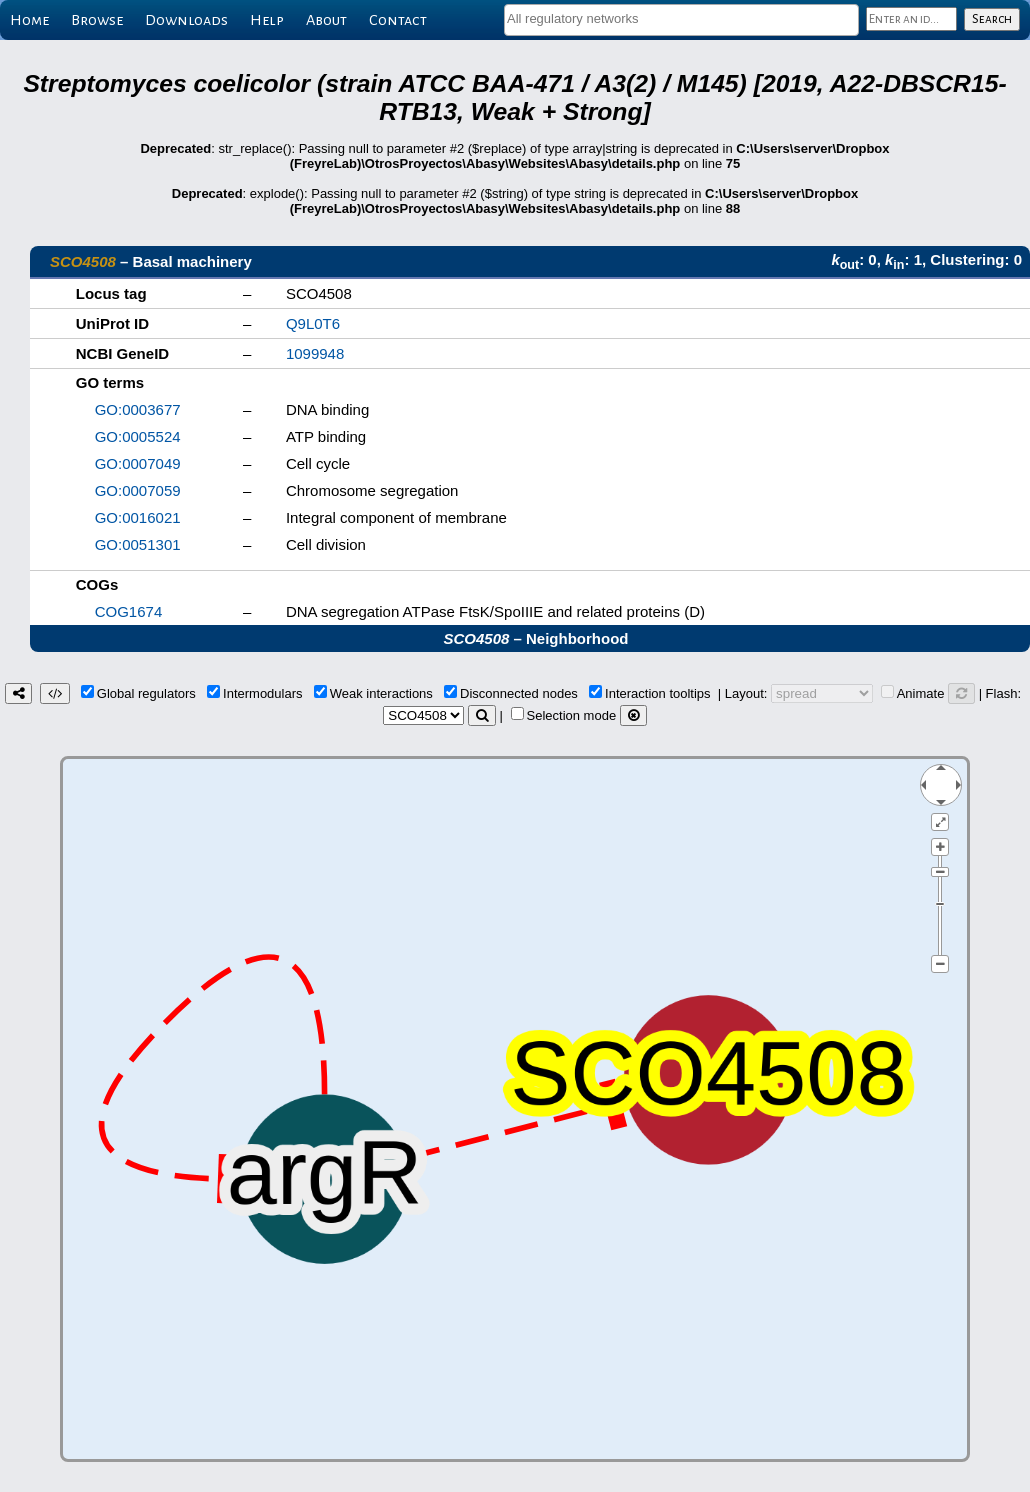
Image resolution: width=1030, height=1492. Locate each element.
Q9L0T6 (313, 323)
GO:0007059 (138, 490)
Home (29, 20)
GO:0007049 (138, 463)
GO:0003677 (138, 409)
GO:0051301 (138, 544)
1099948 (315, 353)
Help (267, 20)
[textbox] (681, 18)
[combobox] (681, 20)
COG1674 (129, 611)
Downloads (186, 20)
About (326, 20)
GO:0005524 (138, 436)
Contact (398, 20)
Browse (97, 20)
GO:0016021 (138, 517)
